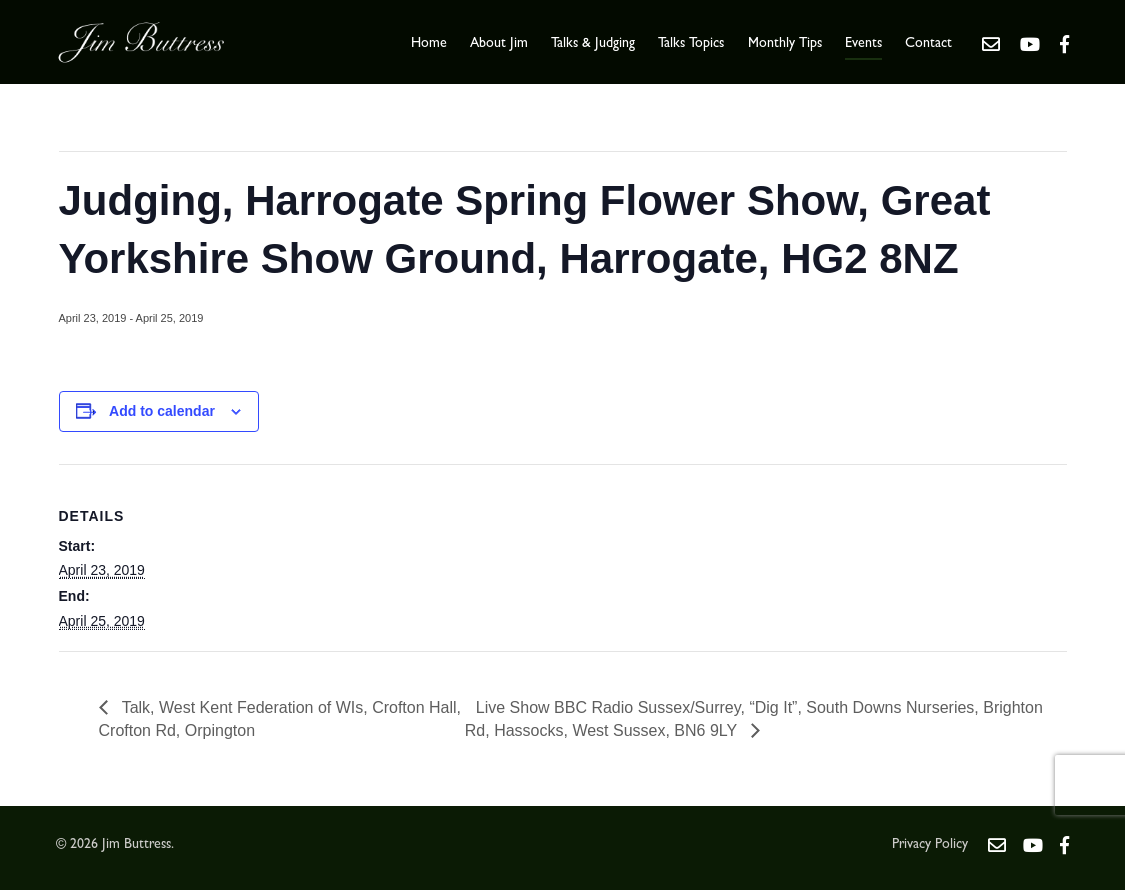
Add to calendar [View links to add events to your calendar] (162, 411)
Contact (928, 44)
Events (863, 44)
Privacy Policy (930, 845)
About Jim (499, 44)
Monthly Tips (785, 44)
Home (429, 44)
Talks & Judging (593, 44)
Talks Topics (691, 44)
